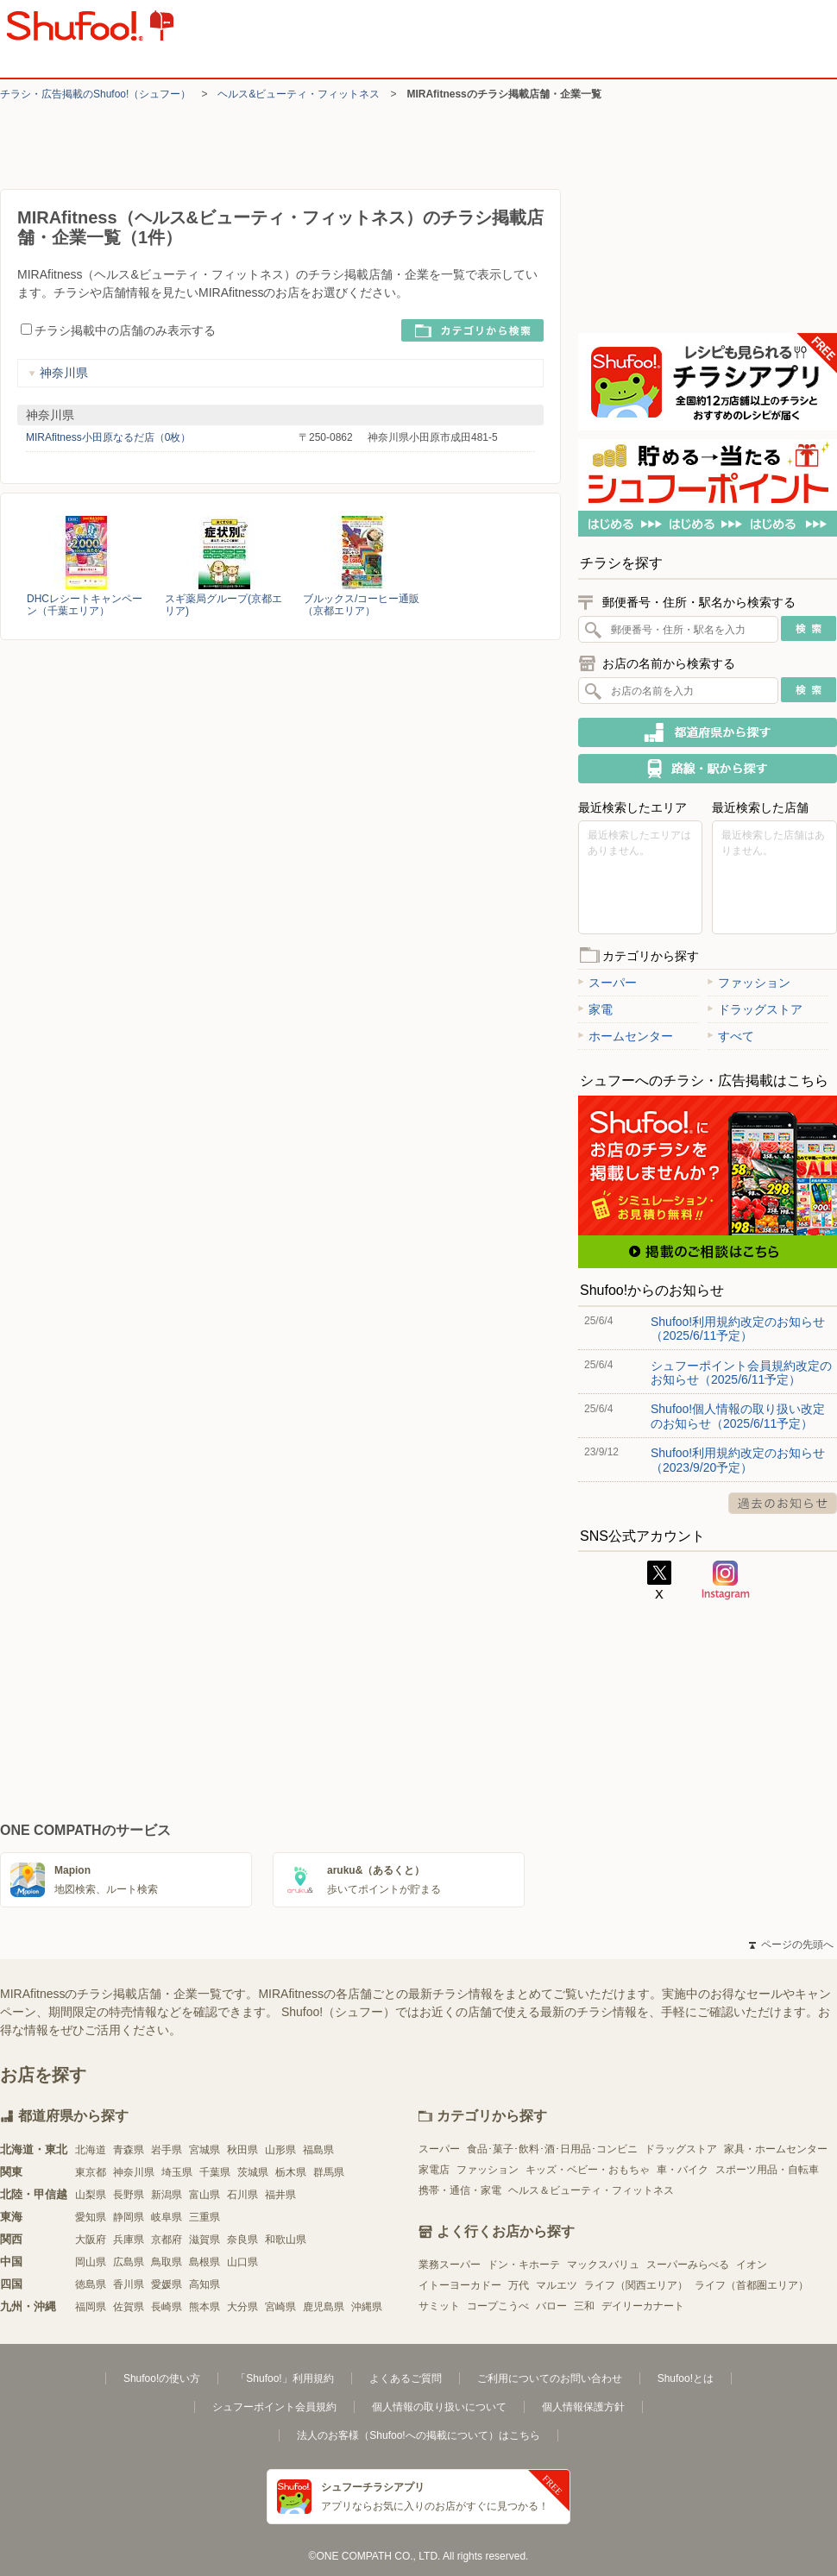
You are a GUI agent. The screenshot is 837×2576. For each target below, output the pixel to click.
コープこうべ (498, 2306)
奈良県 (242, 2240)
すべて (731, 1036)
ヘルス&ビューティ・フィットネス (298, 94)
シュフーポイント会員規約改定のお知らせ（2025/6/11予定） (741, 1372)
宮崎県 (280, 2307)
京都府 (166, 2240)
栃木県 (290, 2172)
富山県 (204, 2195)
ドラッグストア (755, 1009)
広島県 (128, 2262)
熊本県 (204, 2307)
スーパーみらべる (687, 2265)
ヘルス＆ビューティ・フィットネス (591, 2190)
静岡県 (128, 2217)
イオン (751, 2265)
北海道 (90, 2150)
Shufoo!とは (686, 2378)
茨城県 (252, 2172)
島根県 (204, 2262)
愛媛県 (166, 2284)
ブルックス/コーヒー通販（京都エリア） (361, 605)
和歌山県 (285, 2240)
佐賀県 (128, 2307)
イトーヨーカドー (459, 2285)
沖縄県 (366, 2307)
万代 (518, 2285)
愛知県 (90, 2217)
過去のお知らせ (782, 1503)
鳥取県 (166, 2262)
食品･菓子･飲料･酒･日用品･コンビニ (552, 2149)
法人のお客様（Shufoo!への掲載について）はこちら (418, 2435)
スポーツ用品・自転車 (767, 2170)
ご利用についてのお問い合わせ (549, 2378)
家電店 (434, 2170)
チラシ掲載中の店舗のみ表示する (118, 330)
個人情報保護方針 (583, 2407)
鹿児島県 (323, 2307)
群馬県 (328, 2172)
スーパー (607, 983)
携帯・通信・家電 (459, 2190)
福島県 (318, 2150)
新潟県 (166, 2195)
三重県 (204, 2217)
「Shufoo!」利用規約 (284, 2378)
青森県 (128, 2150)
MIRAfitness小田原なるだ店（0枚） (108, 437)
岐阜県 (166, 2217)
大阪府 (90, 2240)
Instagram (726, 1580)
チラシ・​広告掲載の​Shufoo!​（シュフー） (95, 94)
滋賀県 (204, 2240)
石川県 (242, 2195)
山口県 (242, 2262)
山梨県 (90, 2195)
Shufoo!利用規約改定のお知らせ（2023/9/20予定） (738, 1459)
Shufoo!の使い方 (161, 2378)
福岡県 (90, 2307)
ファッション (749, 983)
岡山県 (90, 2262)
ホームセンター (625, 1036)
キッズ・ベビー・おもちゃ (587, 2170)
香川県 (128, 2284)
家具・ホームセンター (776, 2149)
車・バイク (682, 2170)
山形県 (280, 2150)
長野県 (128, 2195)
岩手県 (166, 2150)
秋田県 (242, 2150)
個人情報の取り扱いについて (439, 2407)
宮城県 (204, 2150)
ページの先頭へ (791, 1944)
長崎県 (166, 2307)
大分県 (242, 2307)
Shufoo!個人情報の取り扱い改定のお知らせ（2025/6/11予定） (738, 1415)
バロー (551, 2306)
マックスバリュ (603, 2265)
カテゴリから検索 (472, 330)
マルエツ (556, 2285)
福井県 (280, 2195)
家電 (595, 1009)
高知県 (204, 2284)
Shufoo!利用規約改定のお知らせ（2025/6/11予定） (738, 1328)
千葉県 (214, 2172)
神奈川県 (58, 373)
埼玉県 (176, 2172)
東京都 (90, 2172)
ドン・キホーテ (524, 2265)
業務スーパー (449, 2265)
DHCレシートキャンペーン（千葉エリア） (84, 605)
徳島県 (90, 2284)
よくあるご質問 (405, 2378)
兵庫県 (128, 2240)
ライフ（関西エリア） (636, 2285)
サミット (439, 2306)
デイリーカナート (642, 2306)
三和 (584, 2306)
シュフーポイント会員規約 (274, 2407)
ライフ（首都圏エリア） (752, 2285)
